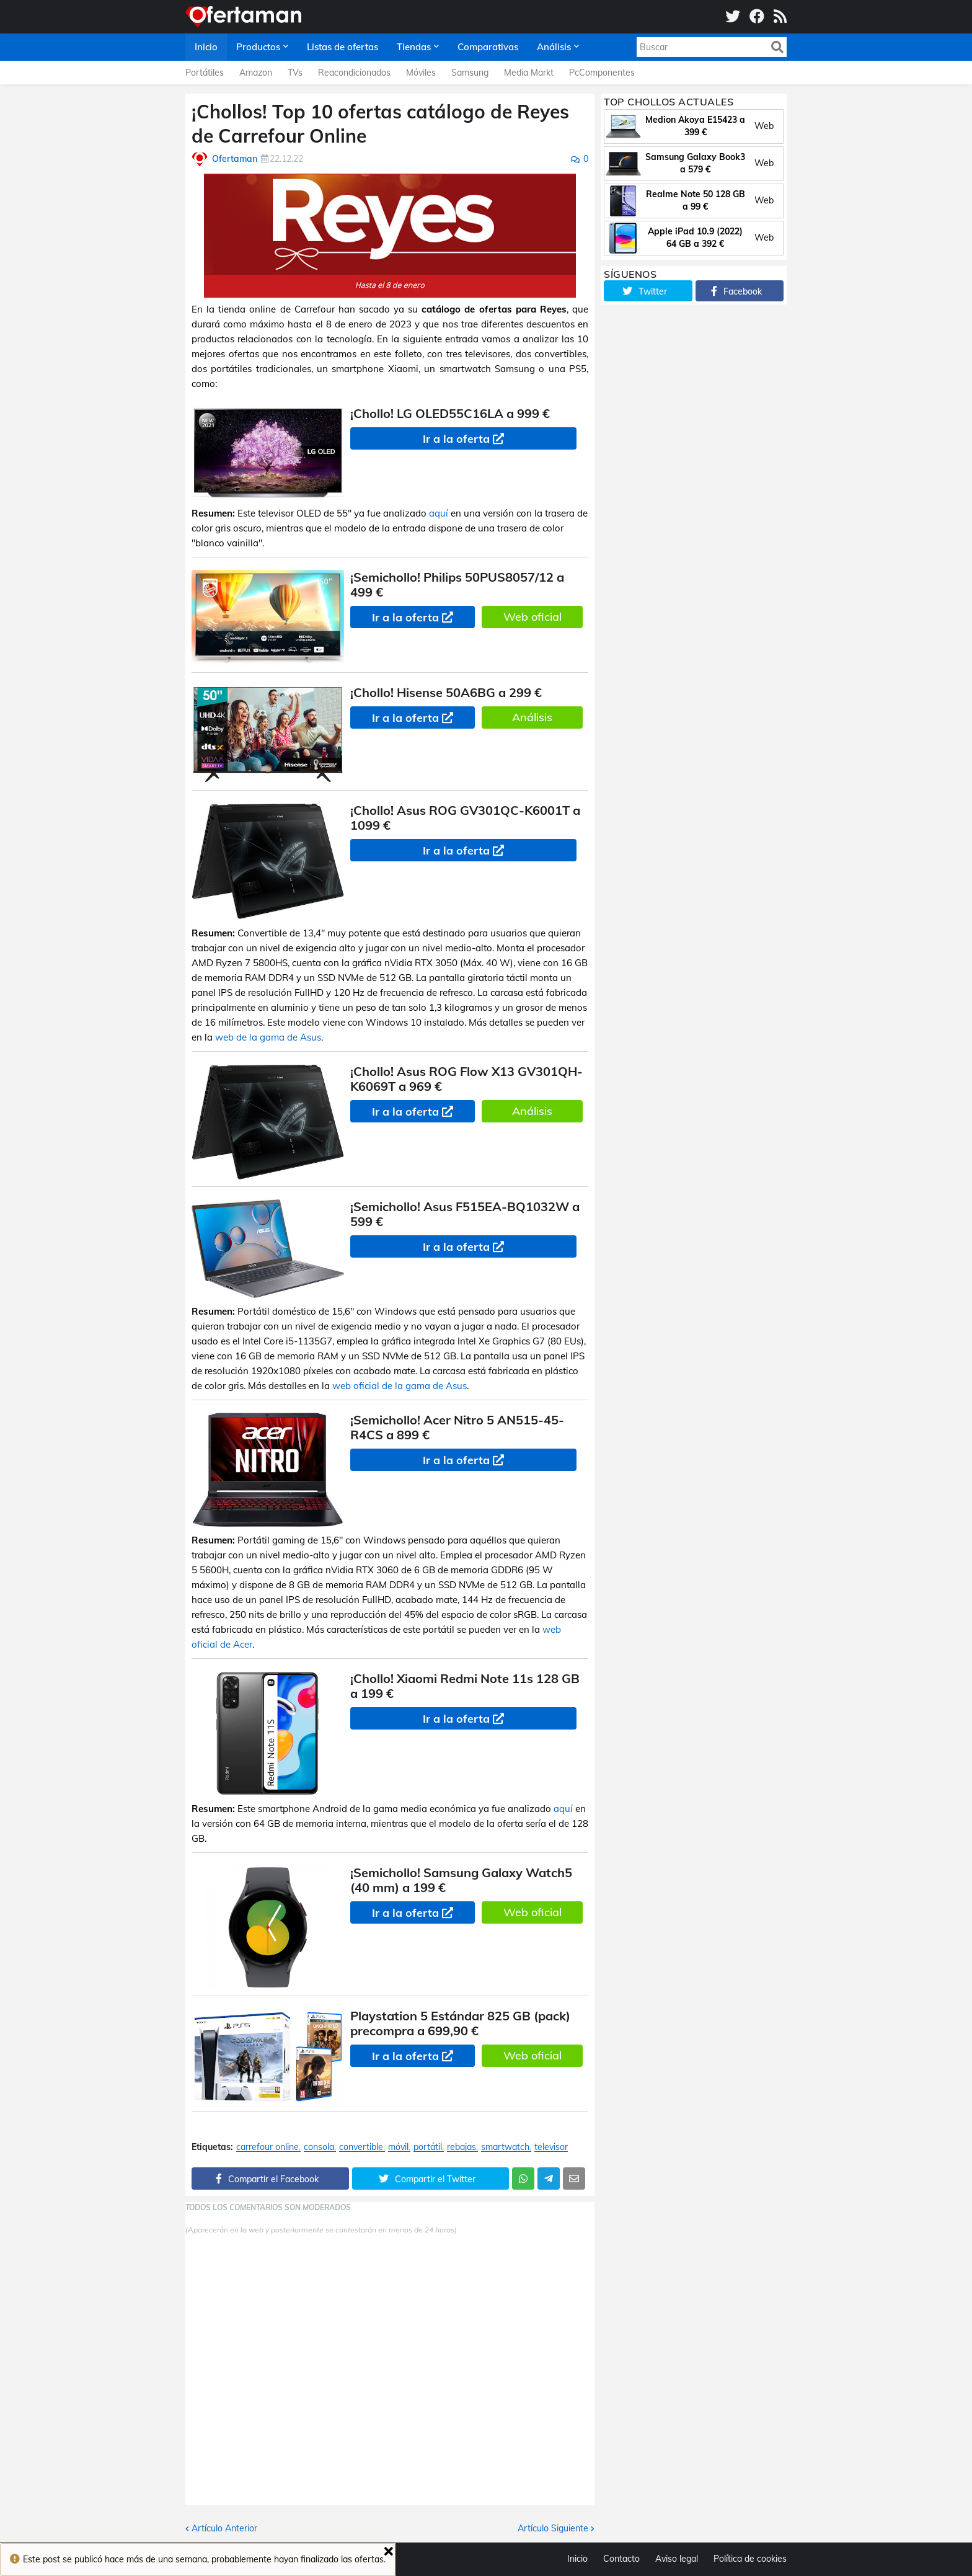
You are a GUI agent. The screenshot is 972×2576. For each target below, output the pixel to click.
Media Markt (529, 72)
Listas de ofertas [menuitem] (342, 47)
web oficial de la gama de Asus (399, 1386)
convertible (361, 2147)
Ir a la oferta (456, 439)
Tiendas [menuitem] (414, 47)
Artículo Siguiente (553, 2528)
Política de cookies (750, 2558)
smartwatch (505, 2147)
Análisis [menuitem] (554, 47)
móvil (398, 2147)
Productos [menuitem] (258, 47)
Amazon (255, 72)
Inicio (577, 2558)
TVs (295, 72)
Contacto (621, 2558)
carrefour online (267, 2147)
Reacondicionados (354, 72)
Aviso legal (676, 2558)
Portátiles (204, 72)
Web (764, 125)
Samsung (469, 72)
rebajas (461, 2147)
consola (319, 2147)
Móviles (421, 72)
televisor (551, 2147)
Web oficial (532, 617)
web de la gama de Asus (268, 1037)
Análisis (532, 717)
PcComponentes (602, 72)
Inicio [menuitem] (206, 47)
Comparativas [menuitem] (487, 47)
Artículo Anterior (224, 2528)
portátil (427, 2147)
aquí (438, 513)
